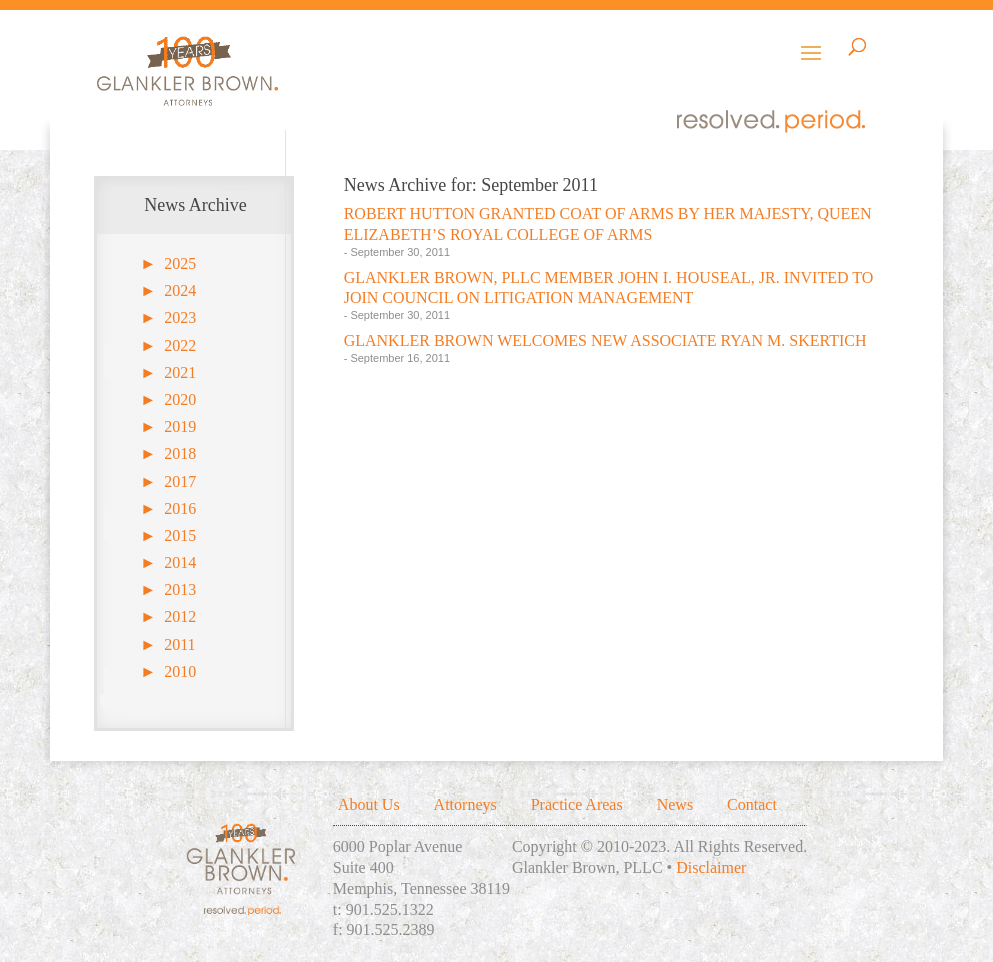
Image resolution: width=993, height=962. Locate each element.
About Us (369, 804)
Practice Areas (577, 804)
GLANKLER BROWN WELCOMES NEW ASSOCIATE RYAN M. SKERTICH (605, 340)
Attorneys (465, 804)
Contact (752, 804)
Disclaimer (711, 867)
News (675, 804)
